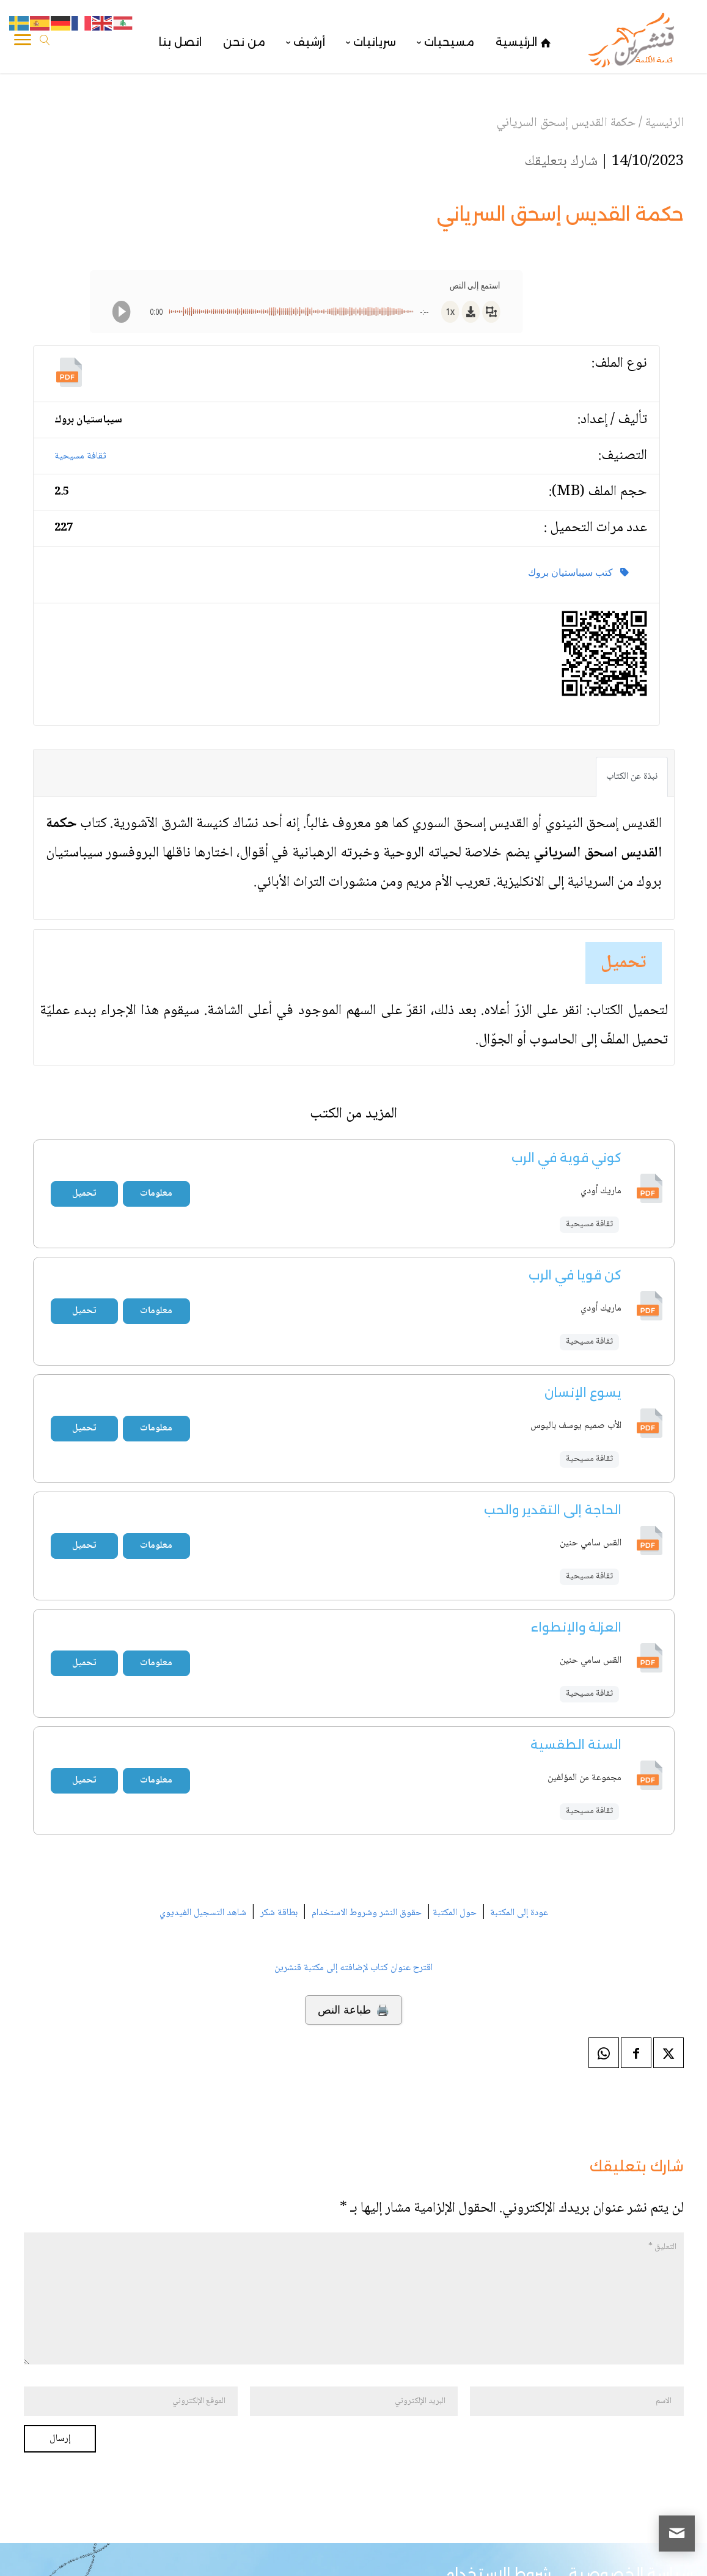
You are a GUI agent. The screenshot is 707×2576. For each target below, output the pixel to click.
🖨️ (353, 2010)
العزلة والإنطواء (576, 1627)
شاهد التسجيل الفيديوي (202, 1913)
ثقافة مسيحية (80, 456)
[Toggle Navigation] (22, 42)
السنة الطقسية (575, 1744)
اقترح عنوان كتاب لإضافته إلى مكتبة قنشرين (353, 1968)
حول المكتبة (455, 1913)
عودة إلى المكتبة (518, 1913)
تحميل (624, 963)
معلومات (156, 1193)
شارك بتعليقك (561, 161)
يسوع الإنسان (582, 1392)
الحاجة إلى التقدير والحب (552, 1510)
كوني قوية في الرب (566, 1157)
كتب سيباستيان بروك (578, 572)
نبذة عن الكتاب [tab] (632, 776)
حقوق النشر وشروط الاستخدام (367, 1913)
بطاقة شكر (279, 1913)
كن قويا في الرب (575, 1275)
